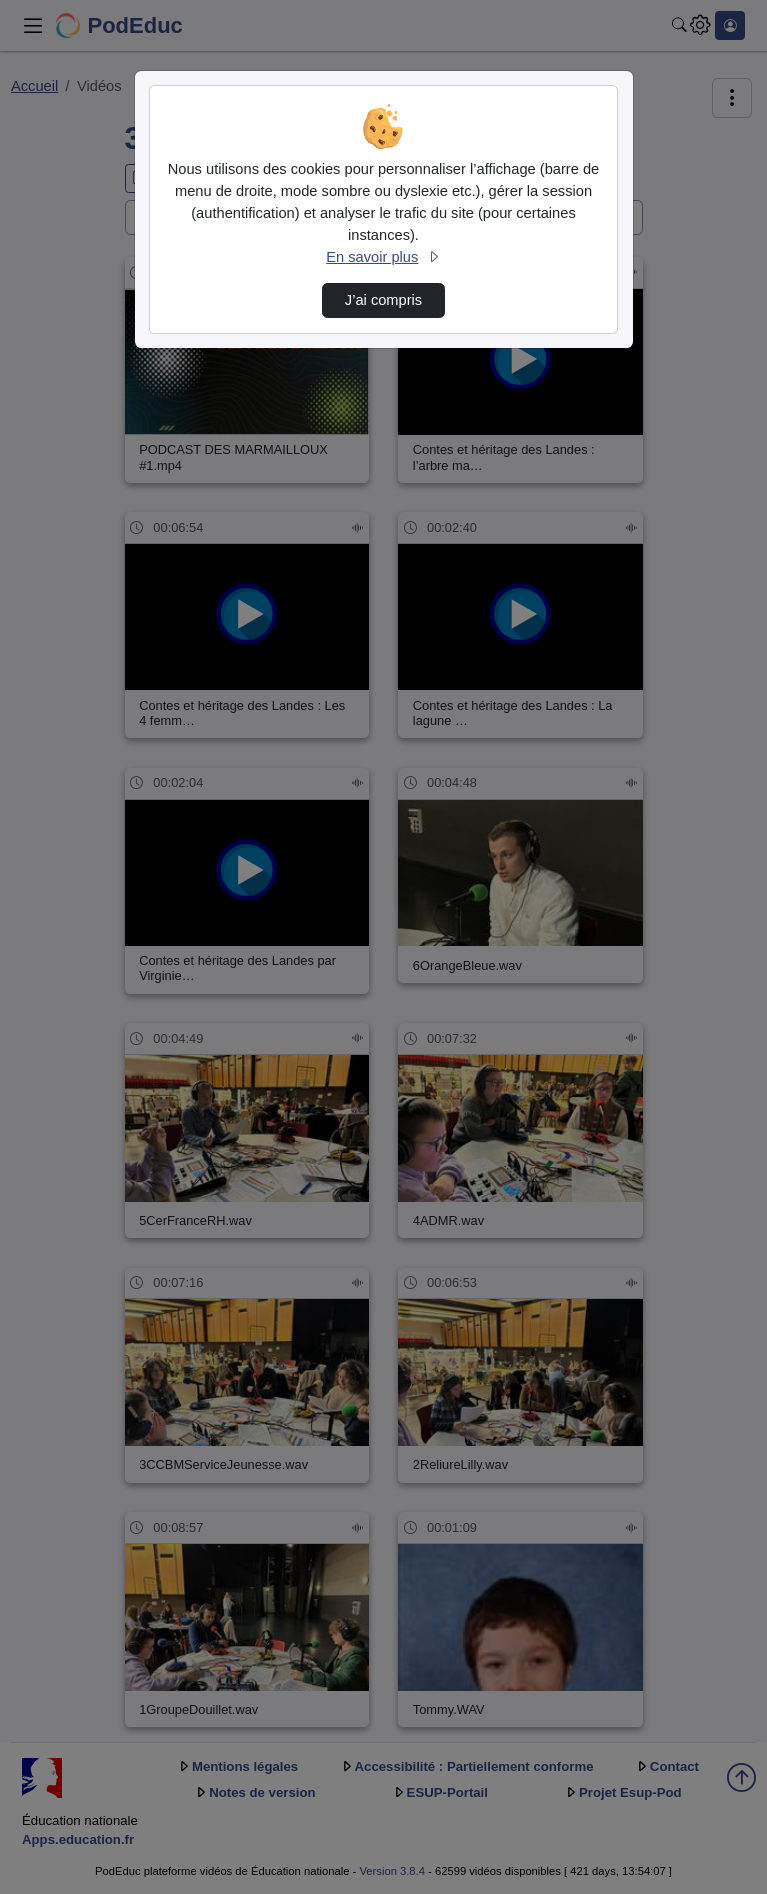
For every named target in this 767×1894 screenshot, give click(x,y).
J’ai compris (383, 300)
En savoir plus (383, 257)
